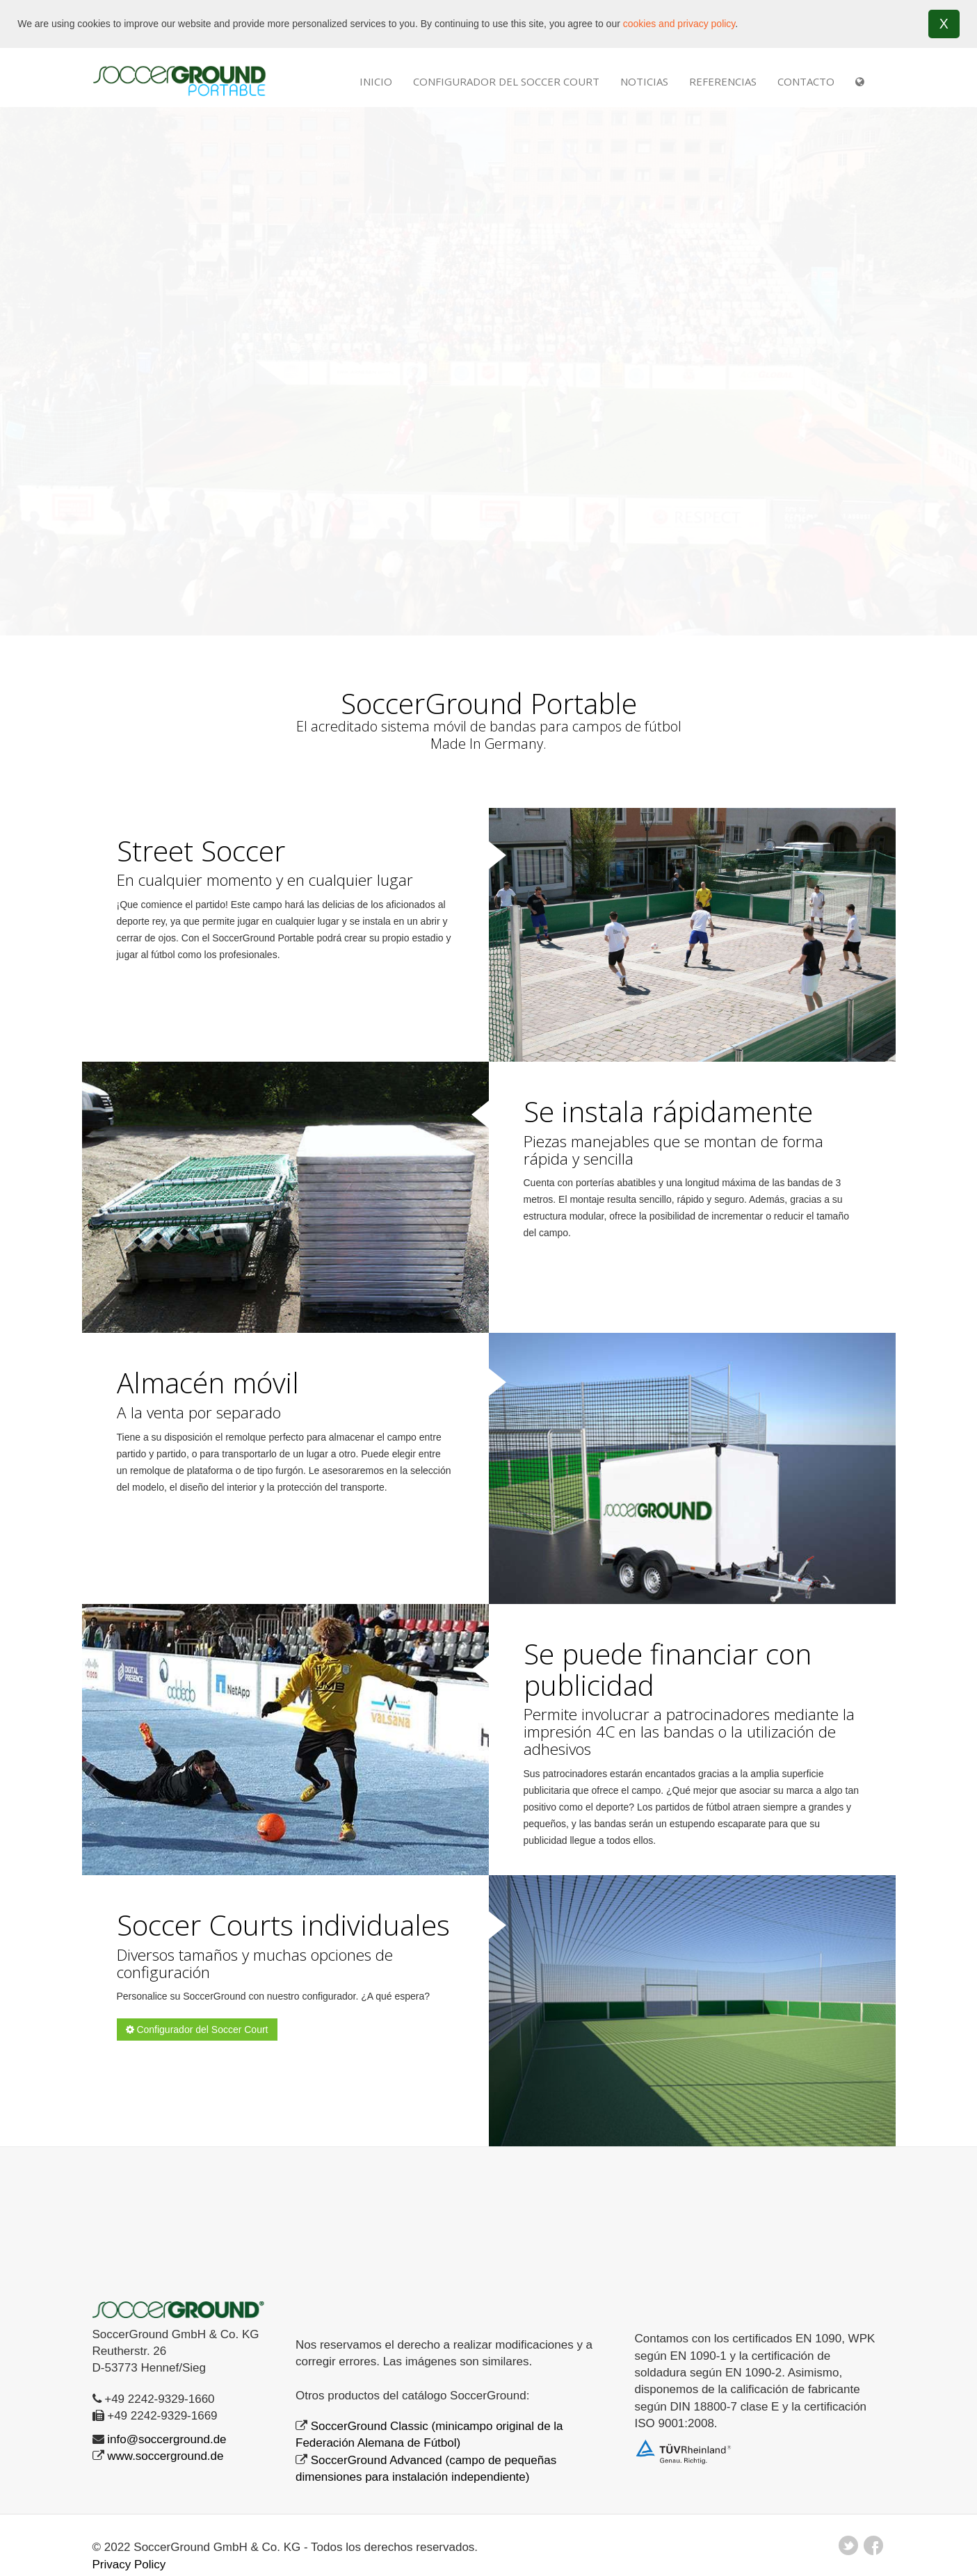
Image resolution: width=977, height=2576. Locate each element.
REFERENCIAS (723, 81)
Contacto (805, 81)
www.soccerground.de (165, 2456)
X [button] (943, 23)
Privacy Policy (129, 2563)
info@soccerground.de (166, 2439)
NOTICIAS (644, 81)
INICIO (376, 81)
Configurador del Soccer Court (506, 81)
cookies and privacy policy (679, 23)
